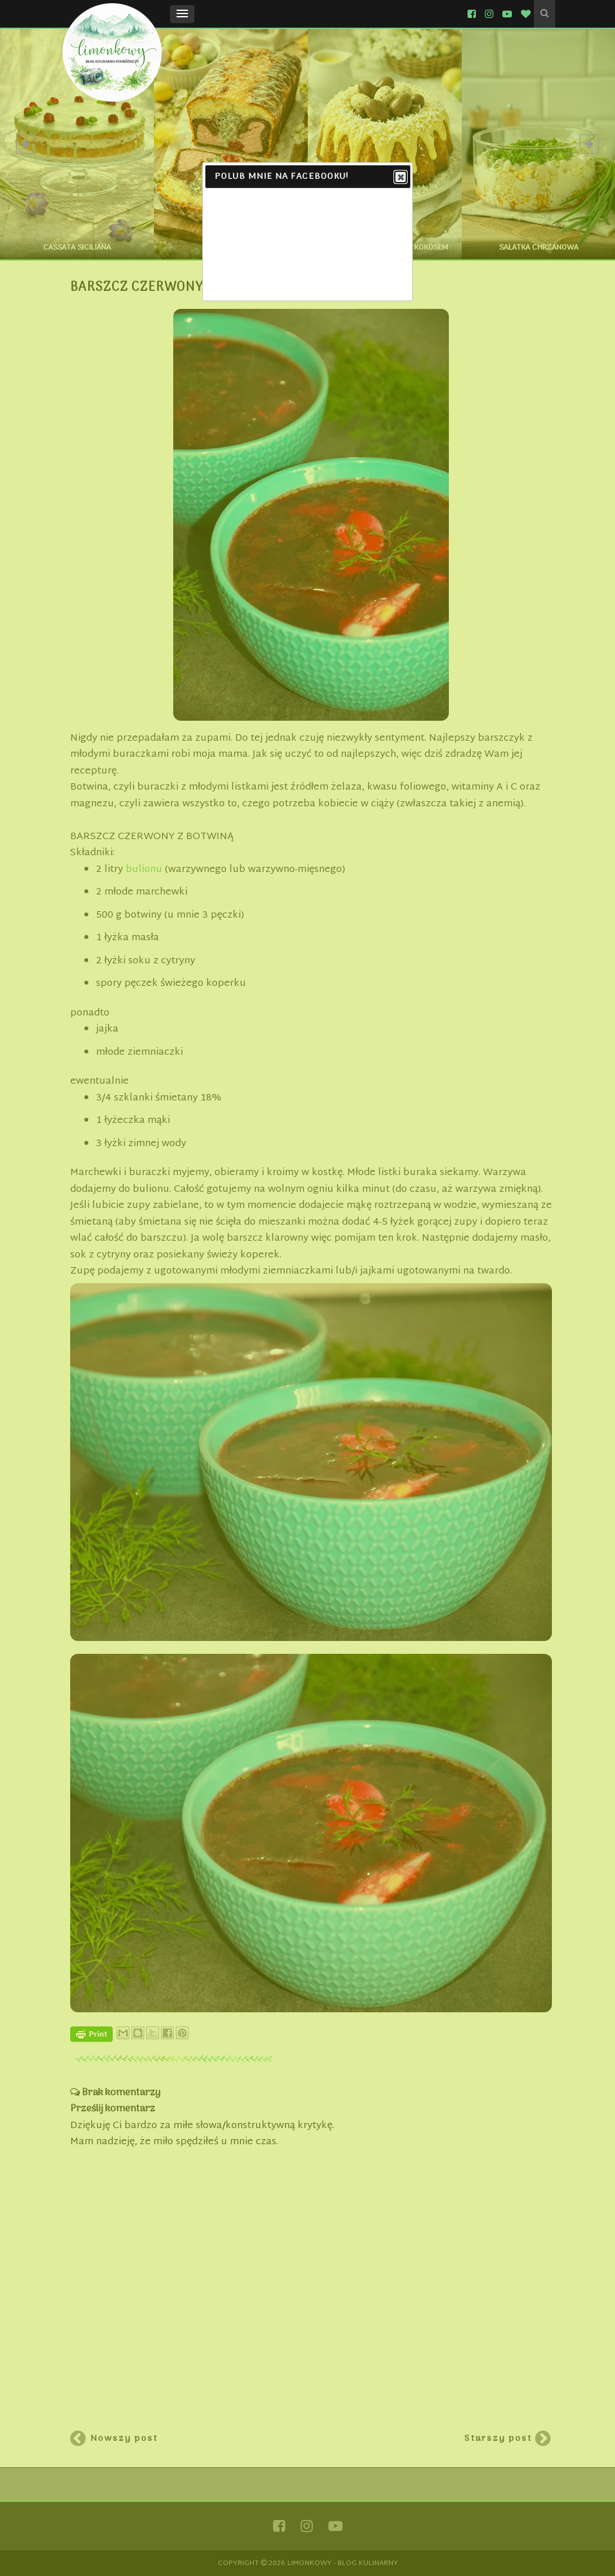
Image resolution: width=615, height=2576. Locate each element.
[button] (182, 14)
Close (400, 177)
